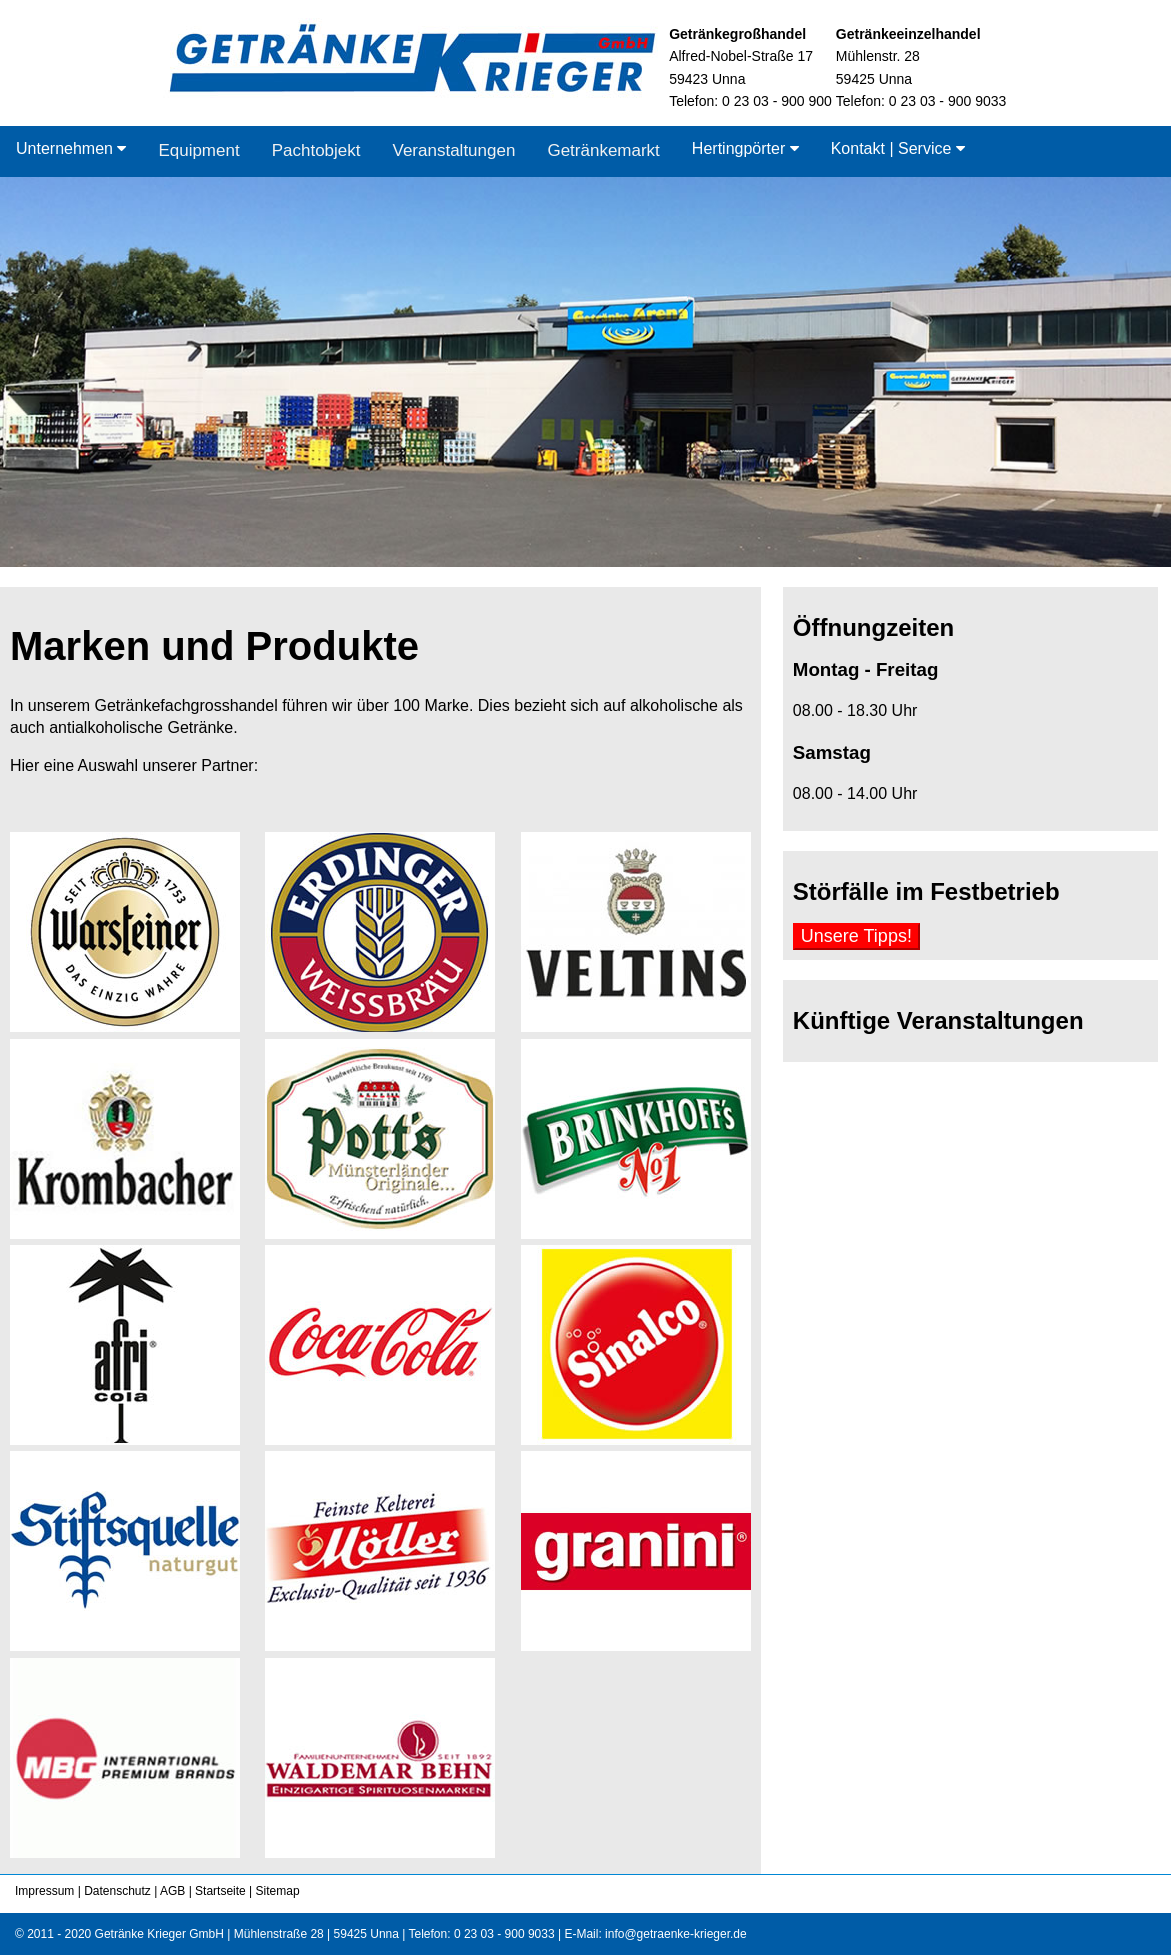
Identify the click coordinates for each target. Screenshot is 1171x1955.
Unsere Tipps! (856, 936)
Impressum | (48, 1891)
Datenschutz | (119, 1891)
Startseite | (222, 1891)
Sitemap (275, 1891)
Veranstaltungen (454, 150)
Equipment (198, 150)
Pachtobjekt (316, 150)
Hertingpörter (745, 148)
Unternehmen (71, 148)
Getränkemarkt (603, 150)
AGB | (174, 1891)
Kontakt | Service (898, 148)
